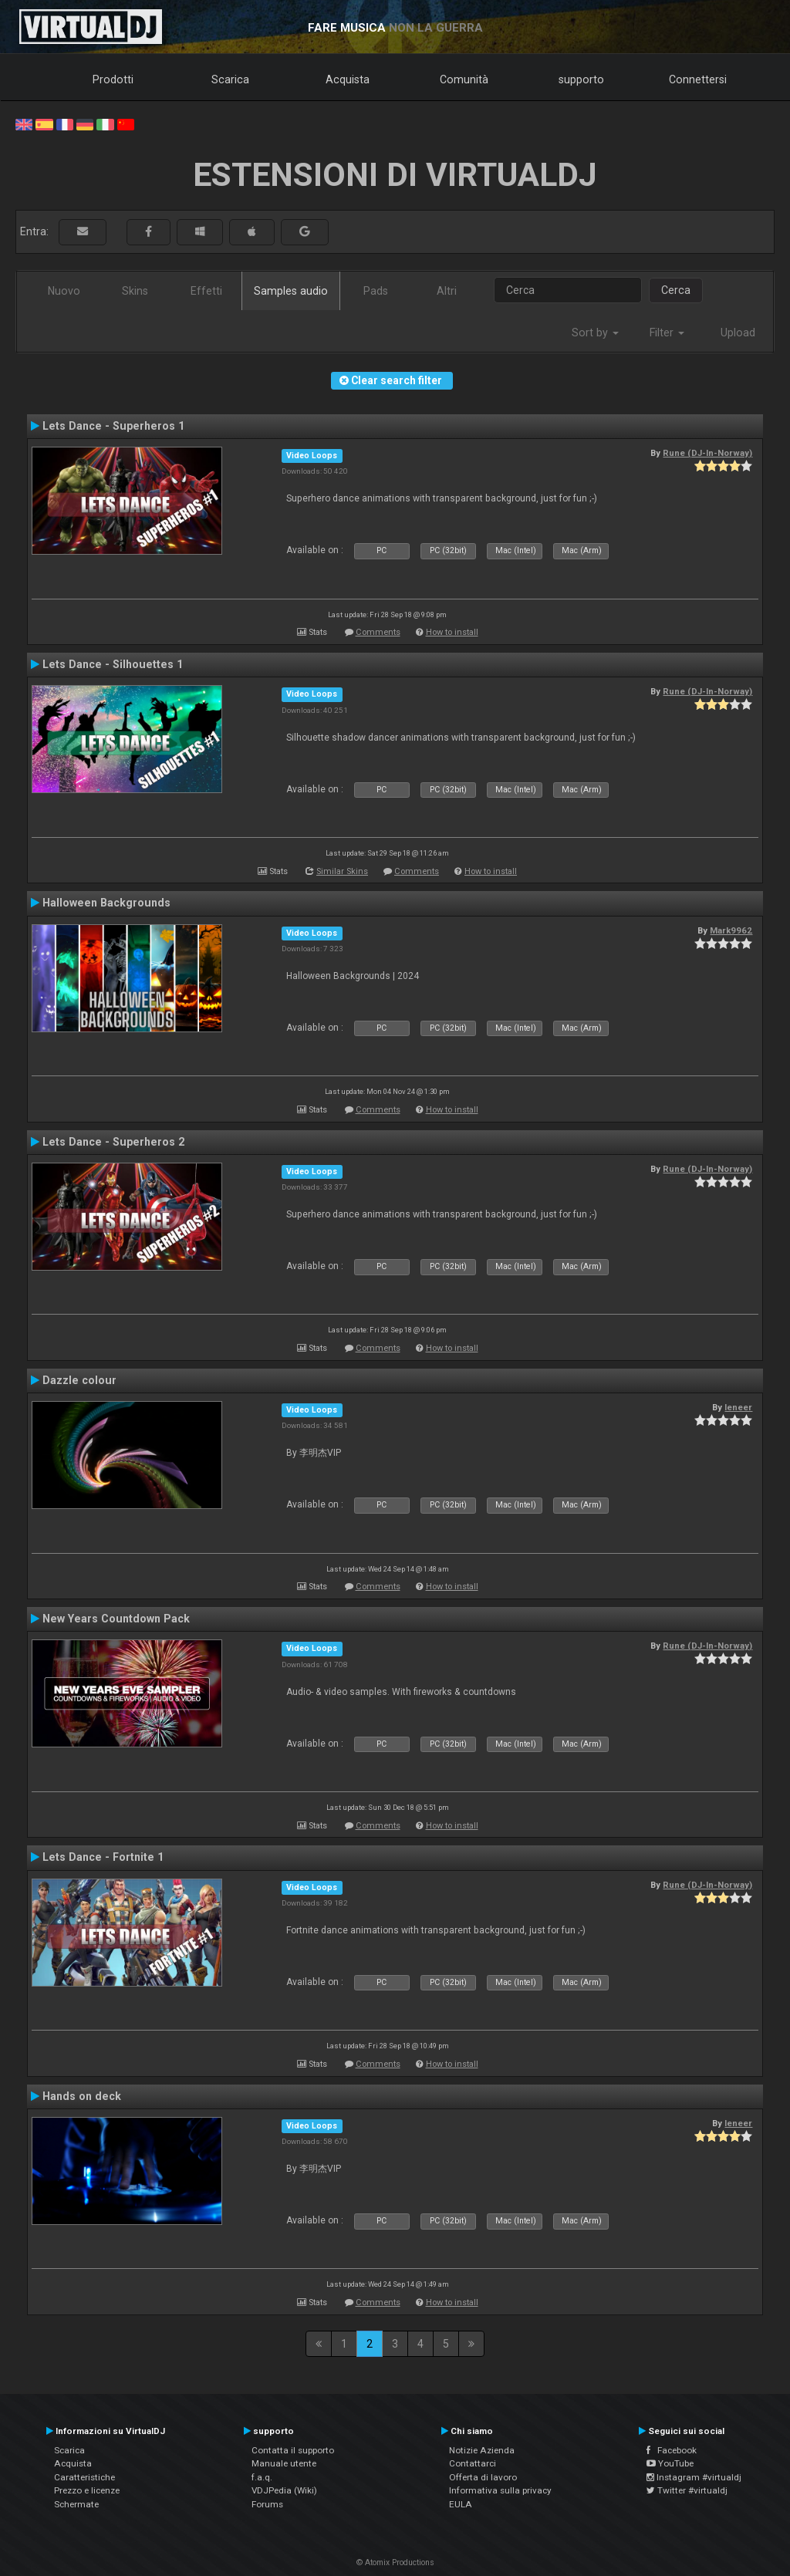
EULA (460, 2504)
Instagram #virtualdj (694, 2477)
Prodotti (113, 79)
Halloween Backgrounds (106, 902)
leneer (738, 1407)
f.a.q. (262, 2477)
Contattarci (472, 2463)
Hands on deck (81, 2096)
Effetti (206, 291)
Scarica (230, 79)
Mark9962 (731, 930)
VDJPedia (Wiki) (284, 2490)
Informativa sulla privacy (500, 2490)
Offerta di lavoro (483, 2477)
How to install (452, 632)
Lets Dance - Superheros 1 (113, 426)
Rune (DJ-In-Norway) (707, 452)
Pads (375, 291)
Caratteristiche (84, 2477)
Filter (667, 332)
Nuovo (64, 291)
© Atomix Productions (395, 2562)
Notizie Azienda (482, 2450)
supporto (581, 79)
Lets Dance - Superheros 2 (113, 1142)
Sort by (595, 332)
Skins (135, 291)
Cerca (675, 290)
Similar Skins (342, 871)
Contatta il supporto (293, 2450)
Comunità (464, 79)
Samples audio (291, 291)
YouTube (670, 2463)
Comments (378, 632)
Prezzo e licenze (87, 2490)
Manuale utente (284, 2463)
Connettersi (698, 79)
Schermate (76, 2504)
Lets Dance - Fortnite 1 (103, 1857)
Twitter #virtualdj (687, 2490)
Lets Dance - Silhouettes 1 (112, 664)
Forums (267, 2504)
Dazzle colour (79, 1380)
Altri (447, 291)
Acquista (348, 79)
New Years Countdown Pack (116, 1618)
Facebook (672, 2450)
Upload (738, 332)
